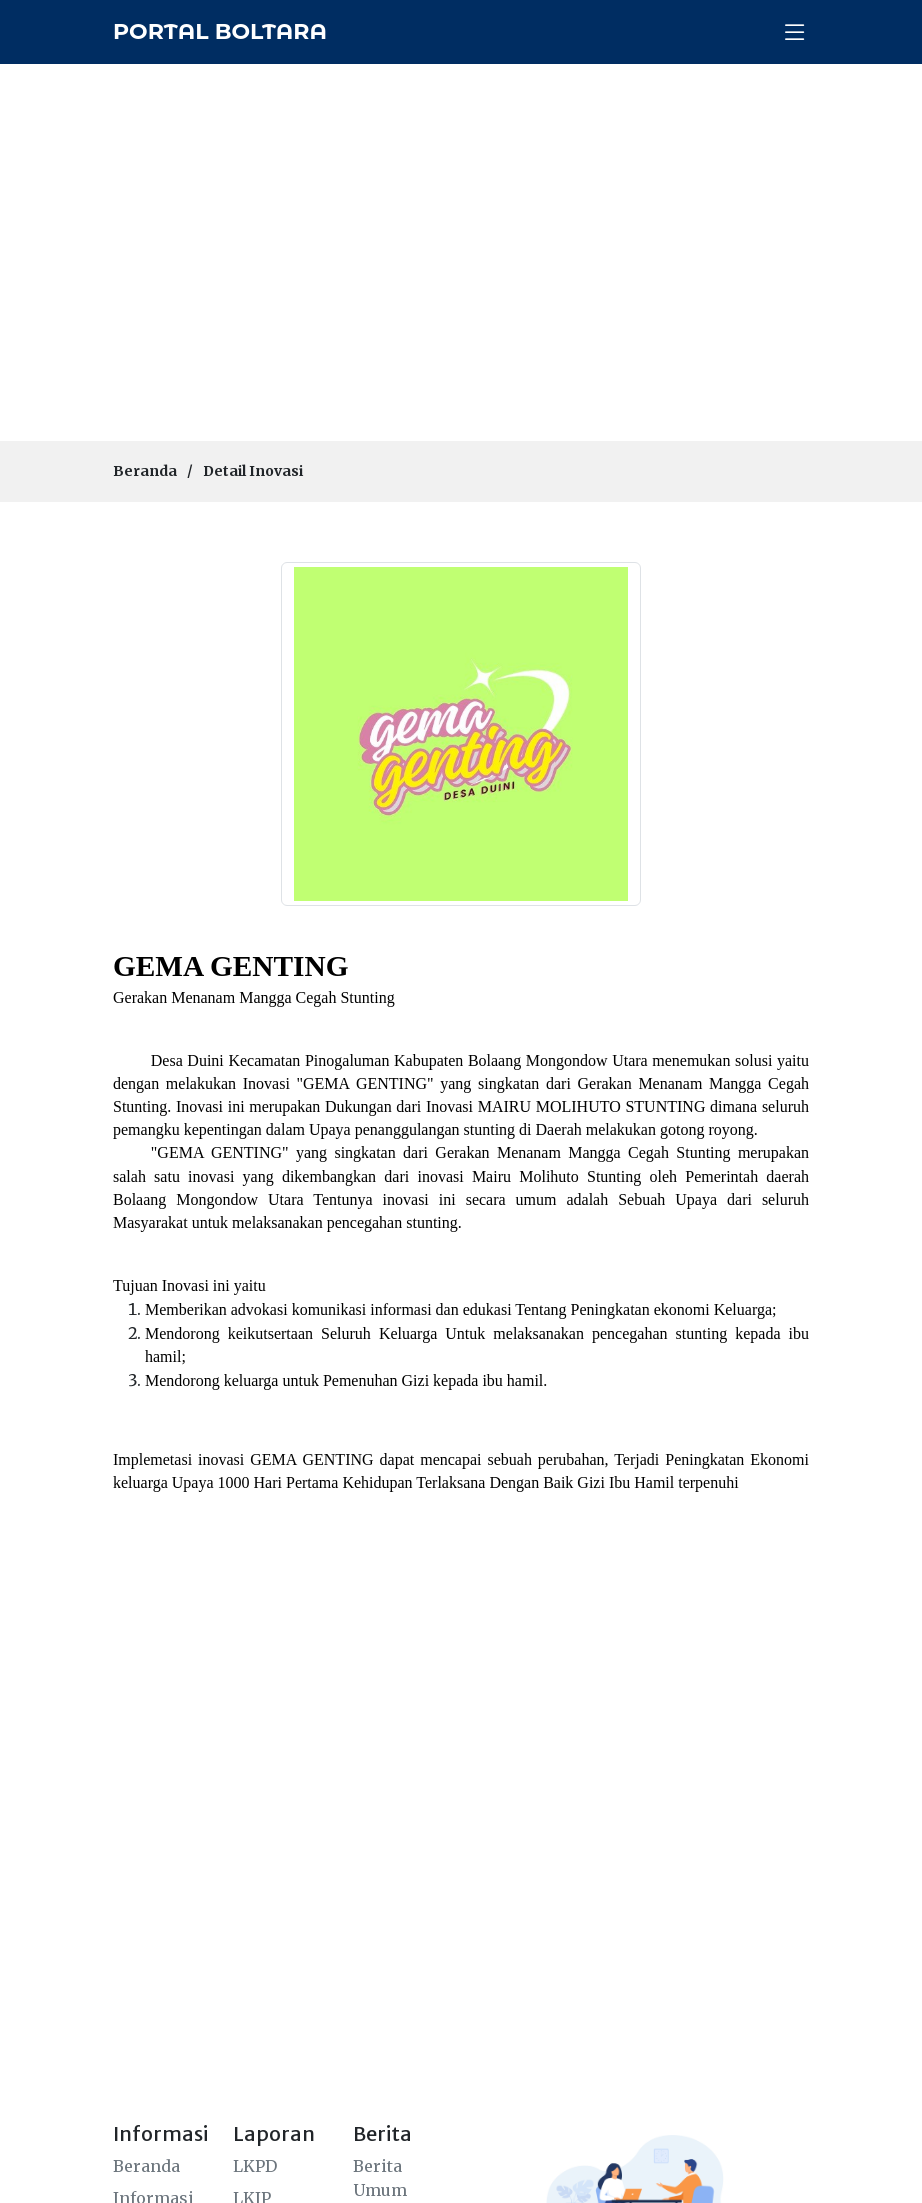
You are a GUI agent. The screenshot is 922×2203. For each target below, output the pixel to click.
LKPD (255, 2166)
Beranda (145, 471)
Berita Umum (380, 2178)
